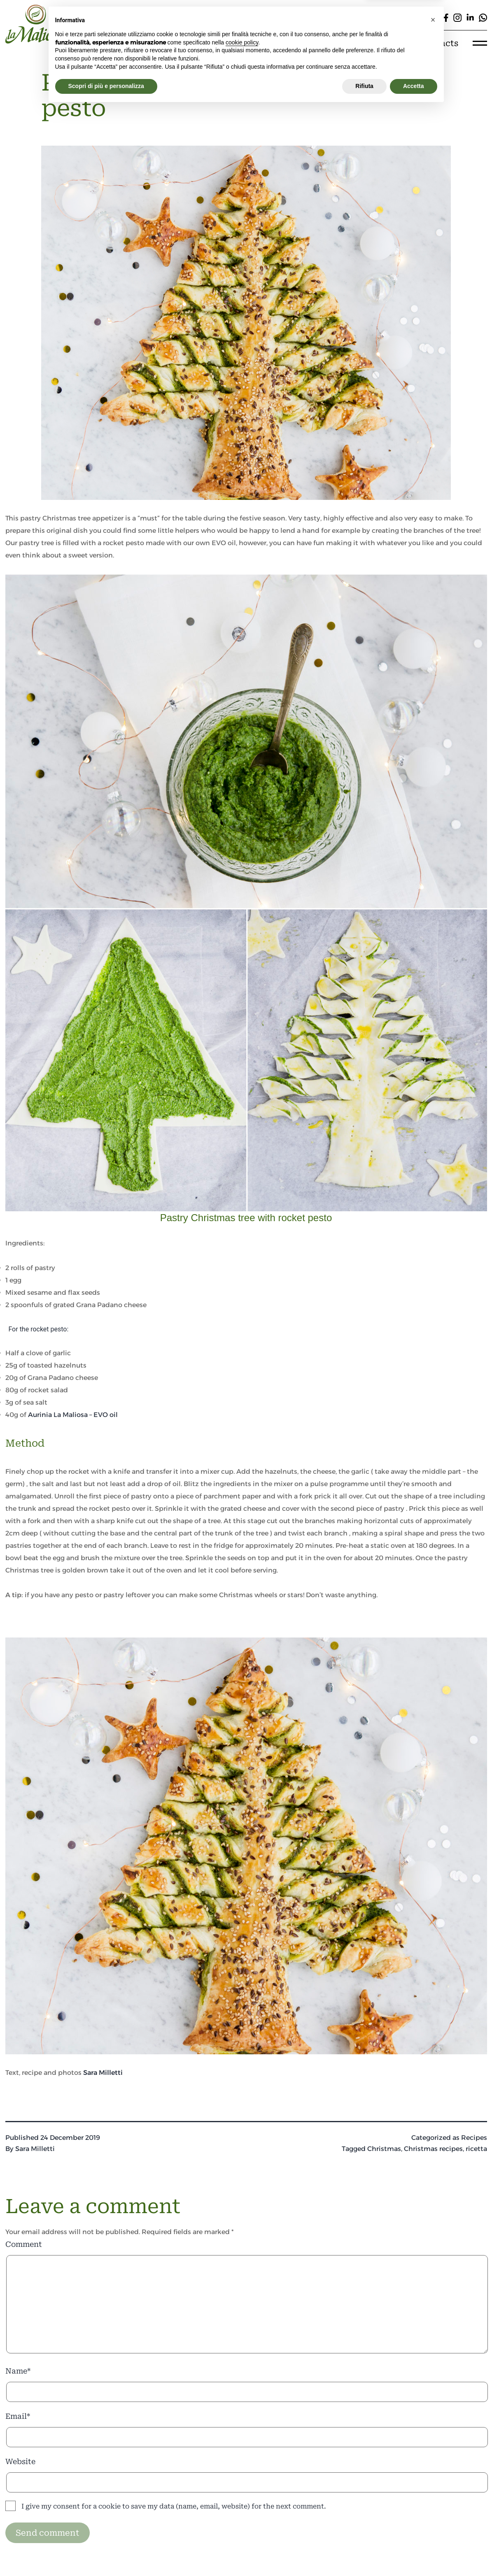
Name (17, 2371)
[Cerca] (314, 17)
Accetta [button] (413, 2553)
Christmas (384, 2149)
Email (17, 2416)
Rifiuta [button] (364, 2553)
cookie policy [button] (242, 2509)
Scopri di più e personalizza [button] (106, 2553)
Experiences (329, 43)
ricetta (476, 2149)
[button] (433, 2487)
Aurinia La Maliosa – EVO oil (73, 1415)
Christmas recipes (433, 2149)
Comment (23, 2244)
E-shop (388, 43)
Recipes (474, 2138)
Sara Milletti (103, 2073)
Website (20, 2461)
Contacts (439, 43)
